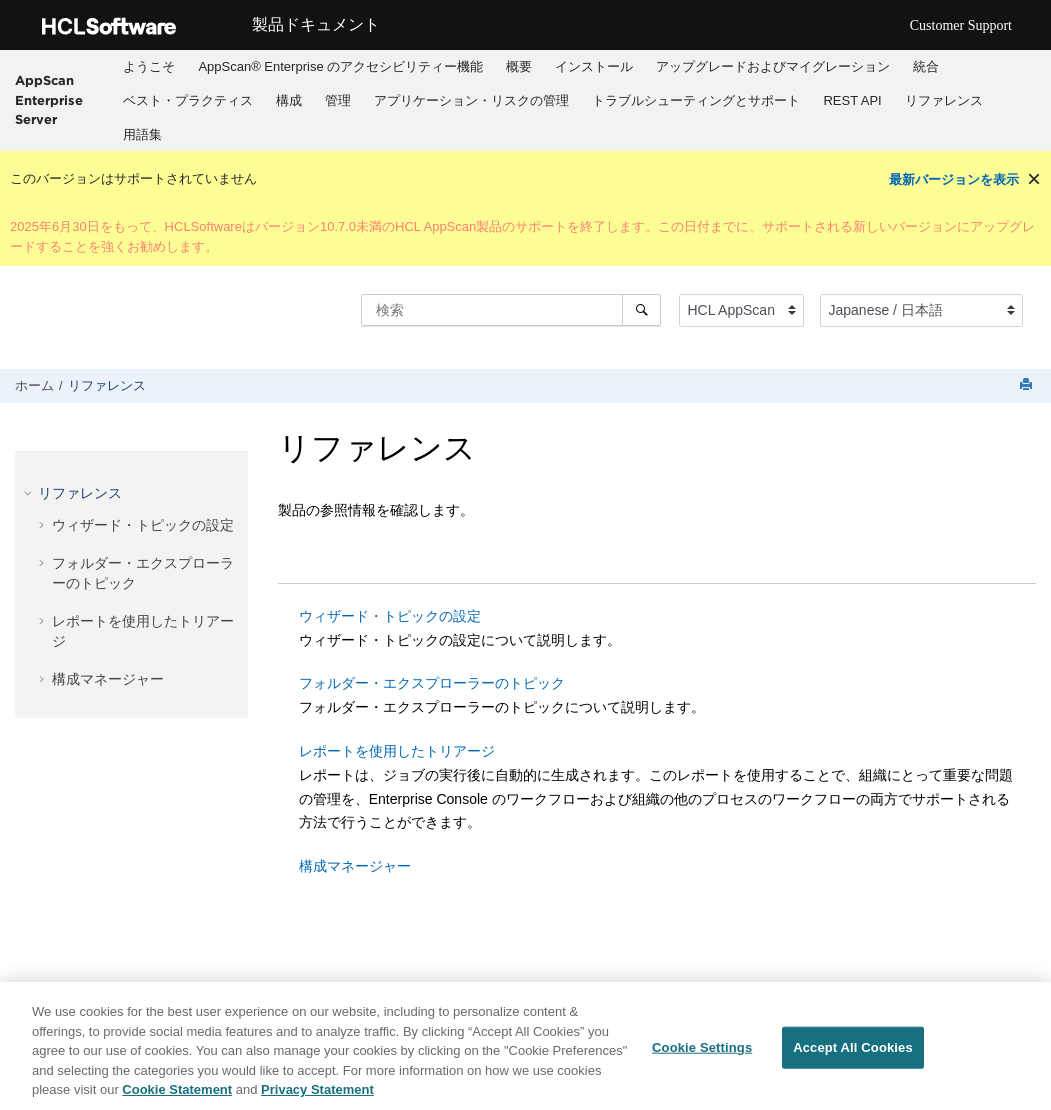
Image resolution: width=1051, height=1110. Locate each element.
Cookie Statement (177, 1090)
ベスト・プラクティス (188, 100)
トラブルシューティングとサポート (696, 100)
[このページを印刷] (1028, 385)
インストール (594, 66)
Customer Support (961, 25)
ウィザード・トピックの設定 (143, 525)
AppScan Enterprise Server (49, 99)
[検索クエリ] (511, 310)
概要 (519, 66)
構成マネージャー (108, 679)
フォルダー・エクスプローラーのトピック (432, 683)
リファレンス (944, 100)
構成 (289, 100)
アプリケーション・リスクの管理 (471, 100)
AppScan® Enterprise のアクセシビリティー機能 (340, 66)
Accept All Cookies (853, 1048)
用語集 (142, 134)
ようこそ (149, 66)
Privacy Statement (317, 1090)
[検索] (641, 310)
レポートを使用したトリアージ (397, 751)
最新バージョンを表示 (954, 179)
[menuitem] (149, 67)
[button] (30, 493)
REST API (852, 100)
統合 (926, 66)
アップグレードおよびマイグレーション (773, 66)
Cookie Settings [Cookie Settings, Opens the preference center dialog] (702, 1048)
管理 (338, 100)
